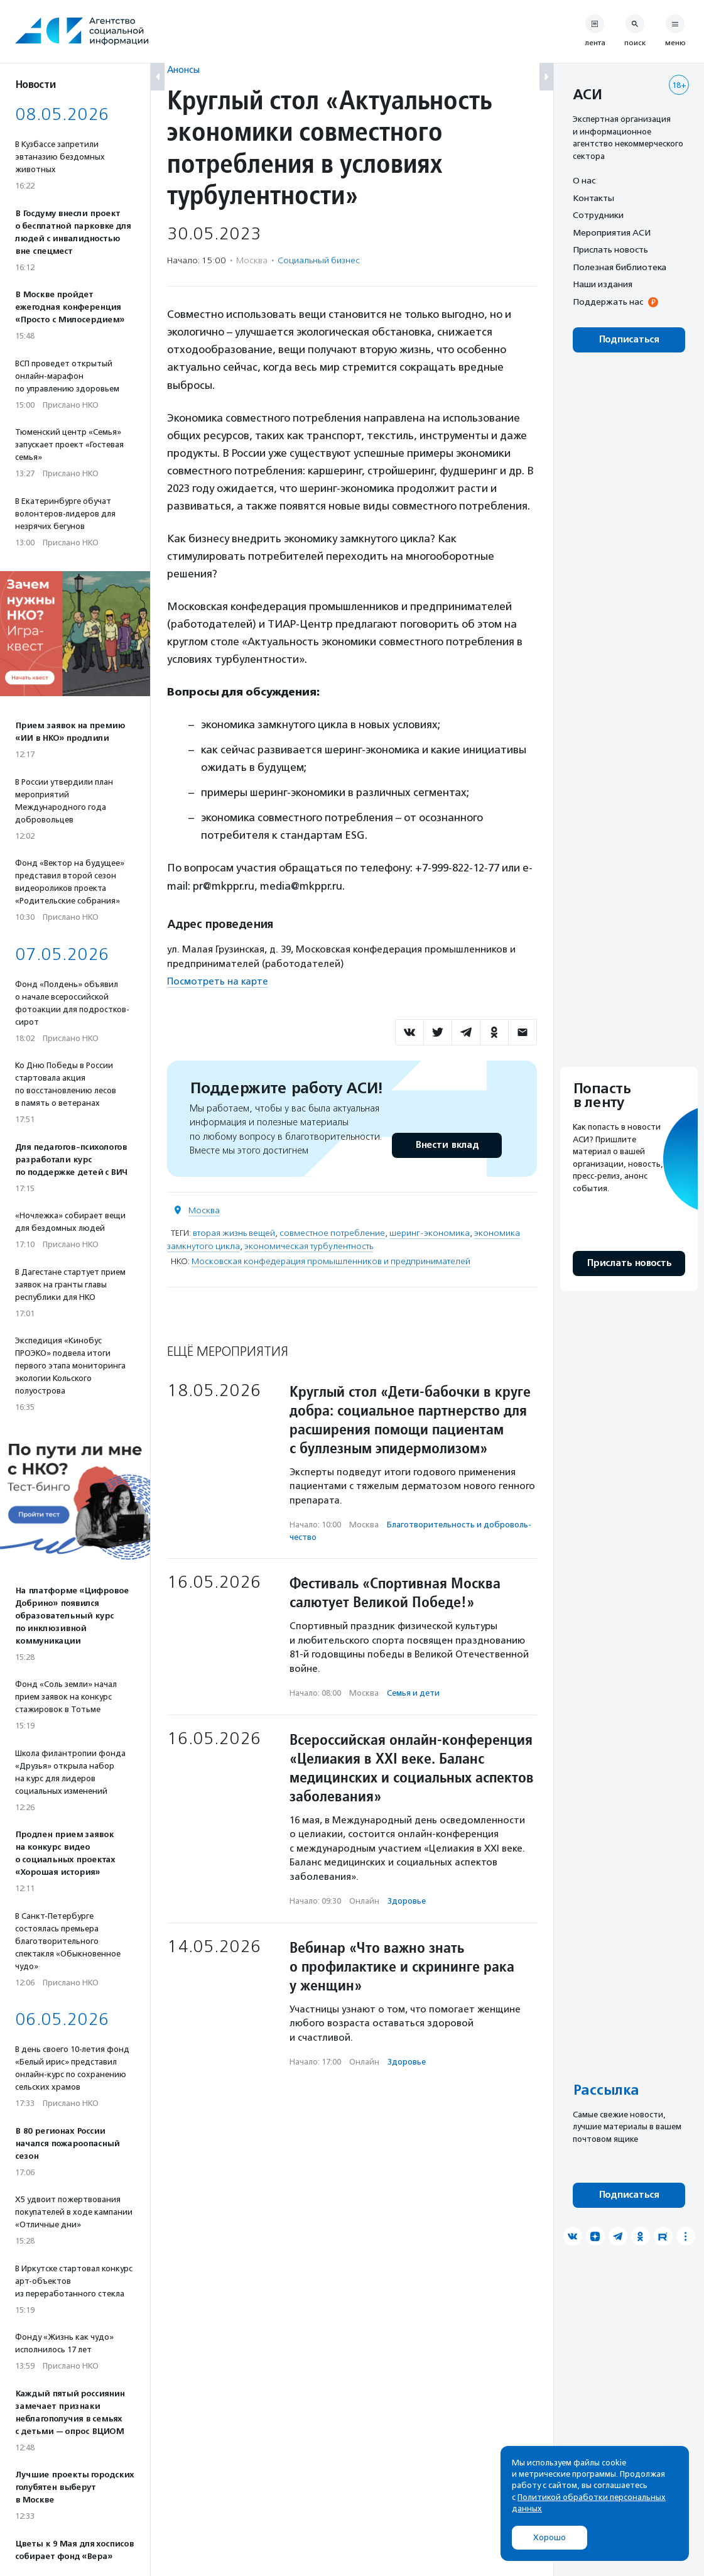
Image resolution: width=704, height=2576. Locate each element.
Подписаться (628, 340)
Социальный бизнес (319, 260)
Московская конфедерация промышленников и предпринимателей (331, 1261)
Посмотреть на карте (217, 981)
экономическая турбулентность (308, 1246)
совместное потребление (332, 1233)
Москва (204, 1210)
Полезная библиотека (619, 267)
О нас (584, 180)
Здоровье (406, 1901)
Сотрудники (598, 215)
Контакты (593, 198)
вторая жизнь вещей (234, 1233)
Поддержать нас (608, 302)
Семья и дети (413, 1693)
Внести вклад (446, 1145)
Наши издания (602, 284)
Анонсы (183, 69)
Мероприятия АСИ (612, 232)
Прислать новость (610, 249)
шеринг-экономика (429, 1233)
